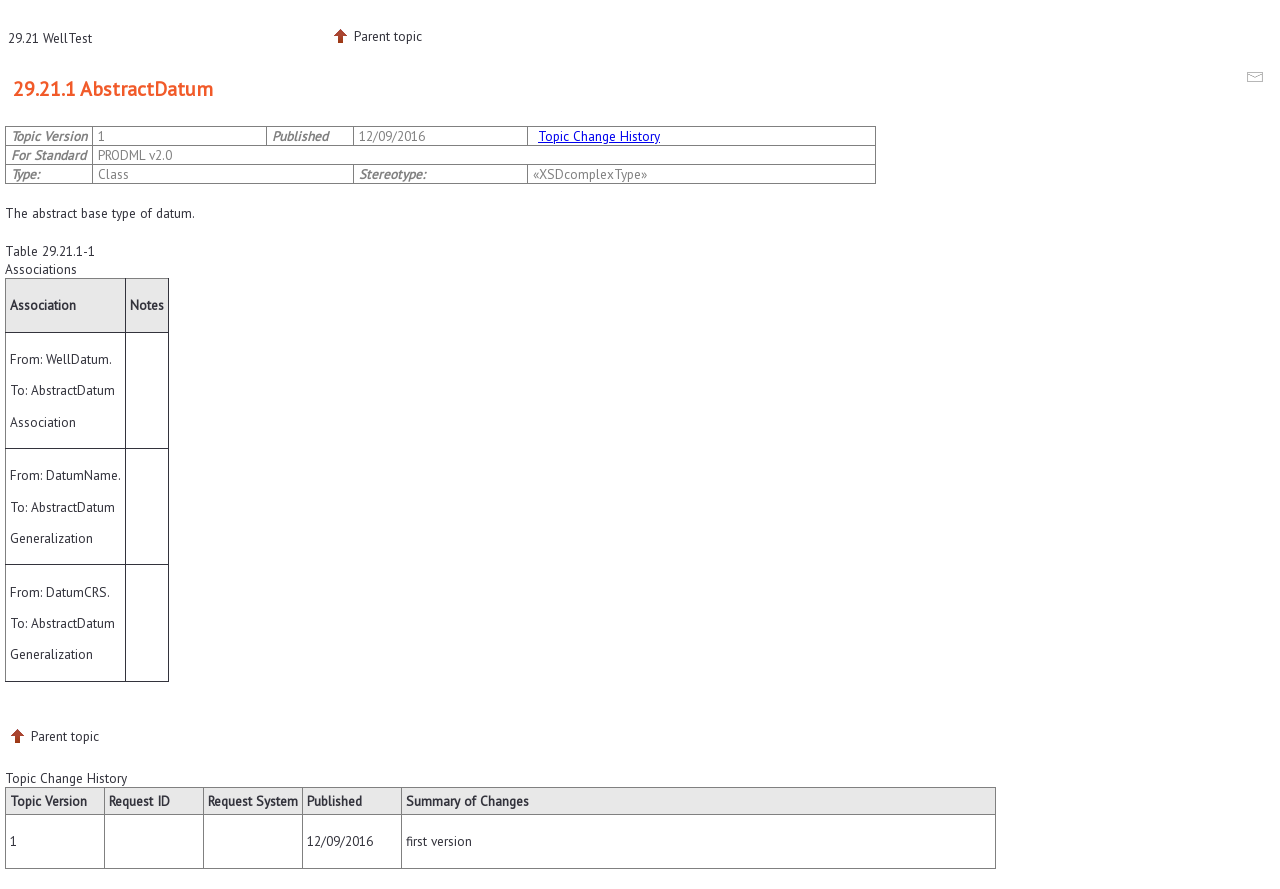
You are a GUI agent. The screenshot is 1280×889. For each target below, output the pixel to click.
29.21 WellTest (50, 38)
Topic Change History (599, 136)
